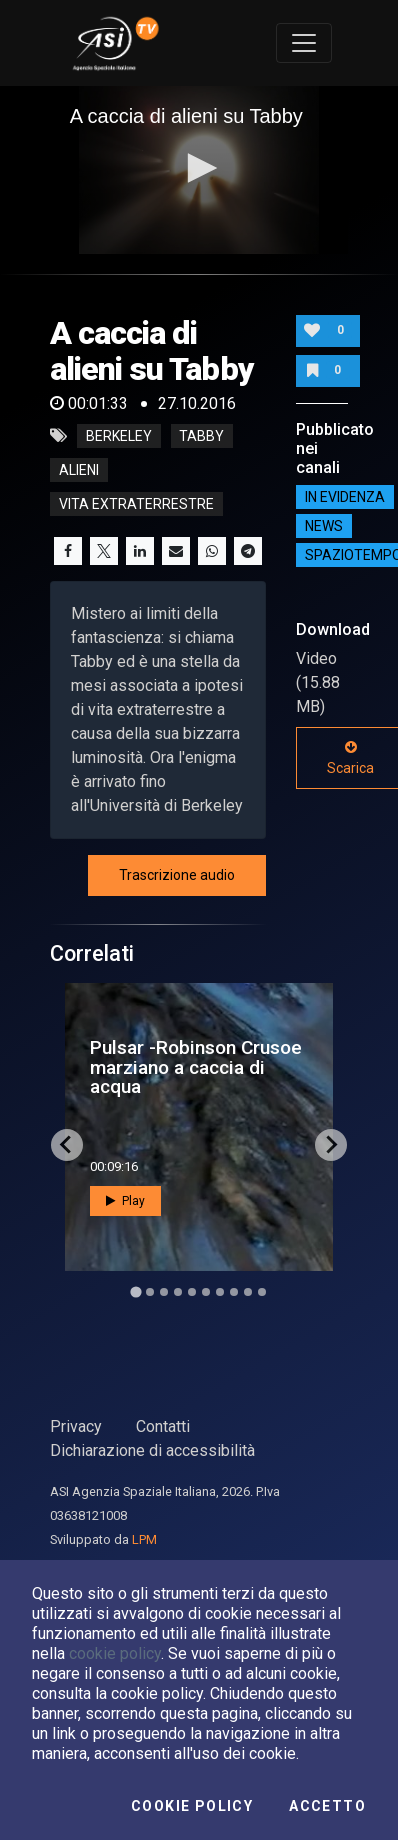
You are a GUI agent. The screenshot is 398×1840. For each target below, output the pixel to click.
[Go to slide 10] (262, 1292)
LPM (144, 1539)
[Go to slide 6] (206, 1292)
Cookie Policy (192, 1806)
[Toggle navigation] (304, 43)
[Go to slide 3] (164, 1292)
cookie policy (115, 1653)
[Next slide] (331, 1145)
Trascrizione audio (177, 875)
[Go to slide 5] (192, 1292)
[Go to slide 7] (220, 1292)
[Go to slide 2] (150, 1292)
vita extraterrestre (136, 504)
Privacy (76, 1426)
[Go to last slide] (67, 1145)
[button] (199, 168)
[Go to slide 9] (248, 1292)
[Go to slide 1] (135, 1291)
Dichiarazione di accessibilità (152, 1450)
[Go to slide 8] (234, 1292)
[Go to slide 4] (178, 1292)
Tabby (201, 436)
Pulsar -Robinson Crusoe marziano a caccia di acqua (196, 1066)
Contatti (163, 1426)
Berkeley (119, 436)
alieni (79, 470)
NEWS (324, 526)
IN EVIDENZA (345, 497)
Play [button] (125, 1201)
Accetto (327, 1806)
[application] (199, 170)
